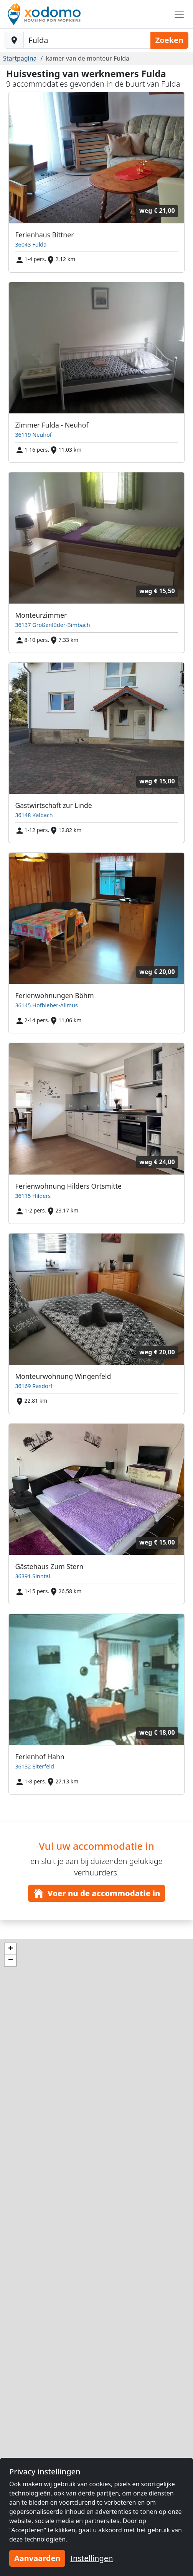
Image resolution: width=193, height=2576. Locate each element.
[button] (10, 1949)
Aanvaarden (37, 2558)
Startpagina (20, 58)
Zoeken (169, 40)
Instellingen (91, 2558)
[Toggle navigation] (179, 14)
